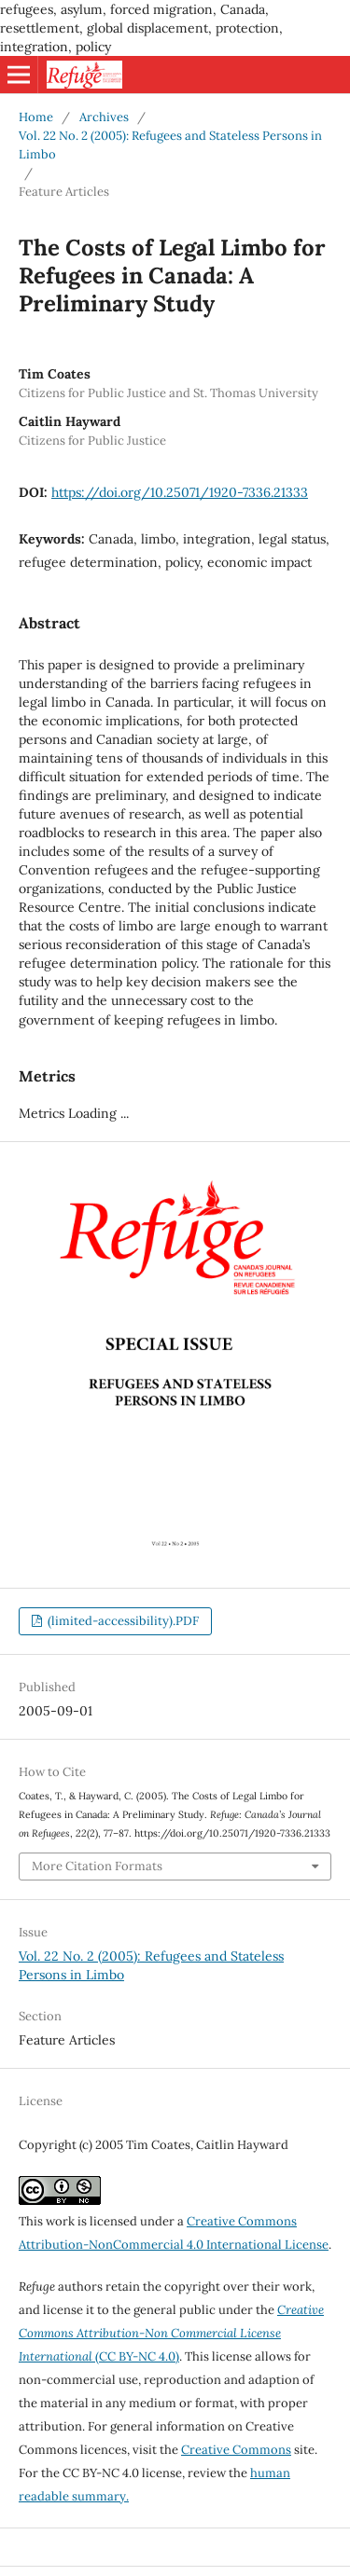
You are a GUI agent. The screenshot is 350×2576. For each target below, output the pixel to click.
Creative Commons (236, 2450)
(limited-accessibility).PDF (122, 1621)
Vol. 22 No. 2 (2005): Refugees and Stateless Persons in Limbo (170, 145)
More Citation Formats (97, 1866)
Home (36, 117)
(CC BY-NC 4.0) (171, 2333)
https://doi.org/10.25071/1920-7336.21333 (179, 492)
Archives (104, 117)
